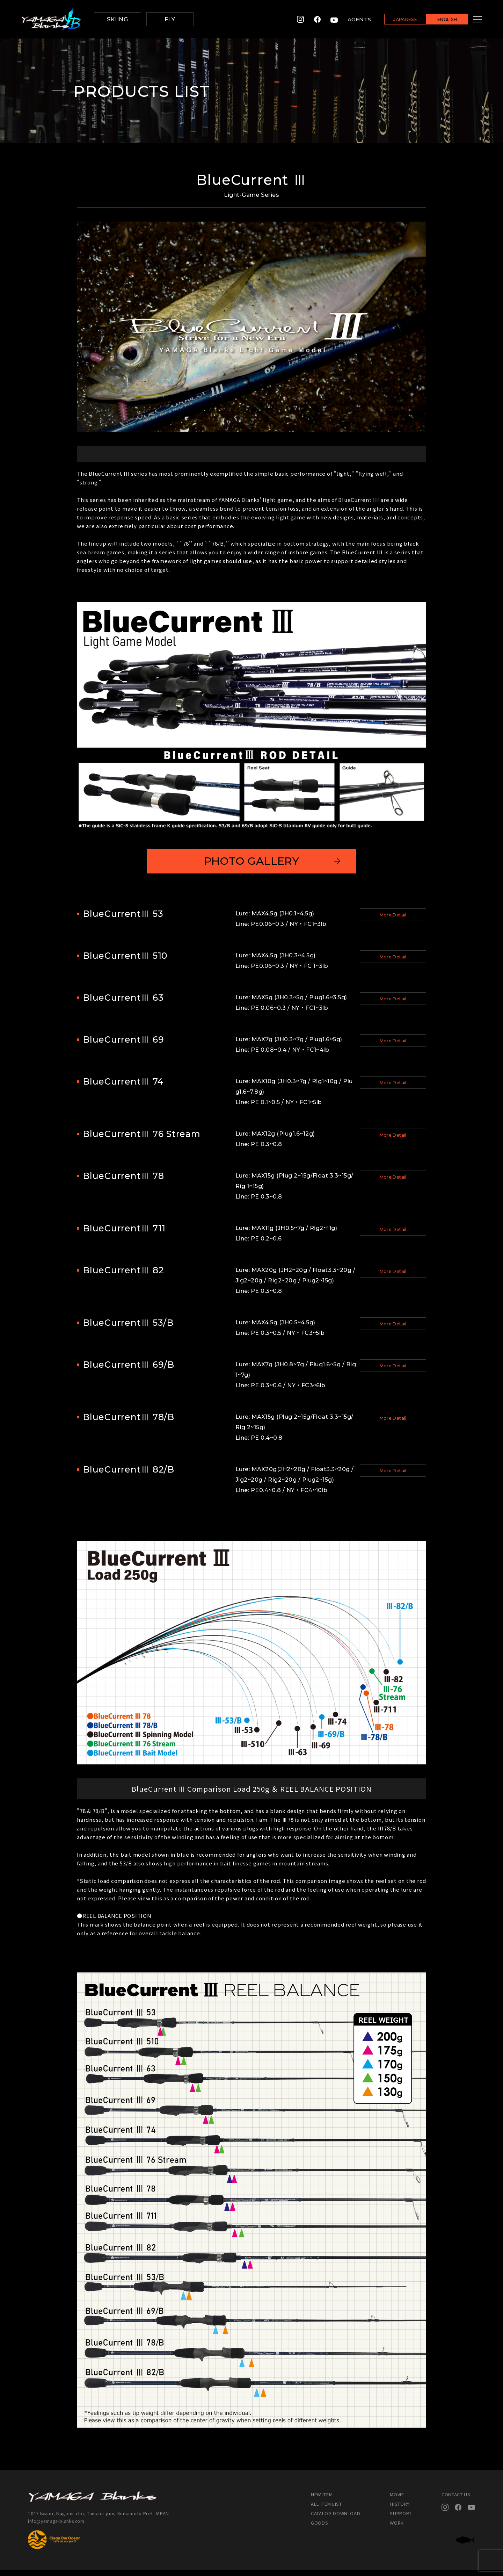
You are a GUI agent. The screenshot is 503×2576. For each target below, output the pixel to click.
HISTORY (400, 2509)
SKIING (117, 19)
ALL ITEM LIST (326, 2509)
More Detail (393, 922)
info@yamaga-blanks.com (57, 2527)
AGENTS (351, 19)
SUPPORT (401, 2519)
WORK (397, 2528)
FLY (170, 19)
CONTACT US (456, 2500)
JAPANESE (396, 19)
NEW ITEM (322, 2500)
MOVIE (397, 2500)
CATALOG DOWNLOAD (335, 2519)
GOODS (319, 2528)
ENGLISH (438, 19)
